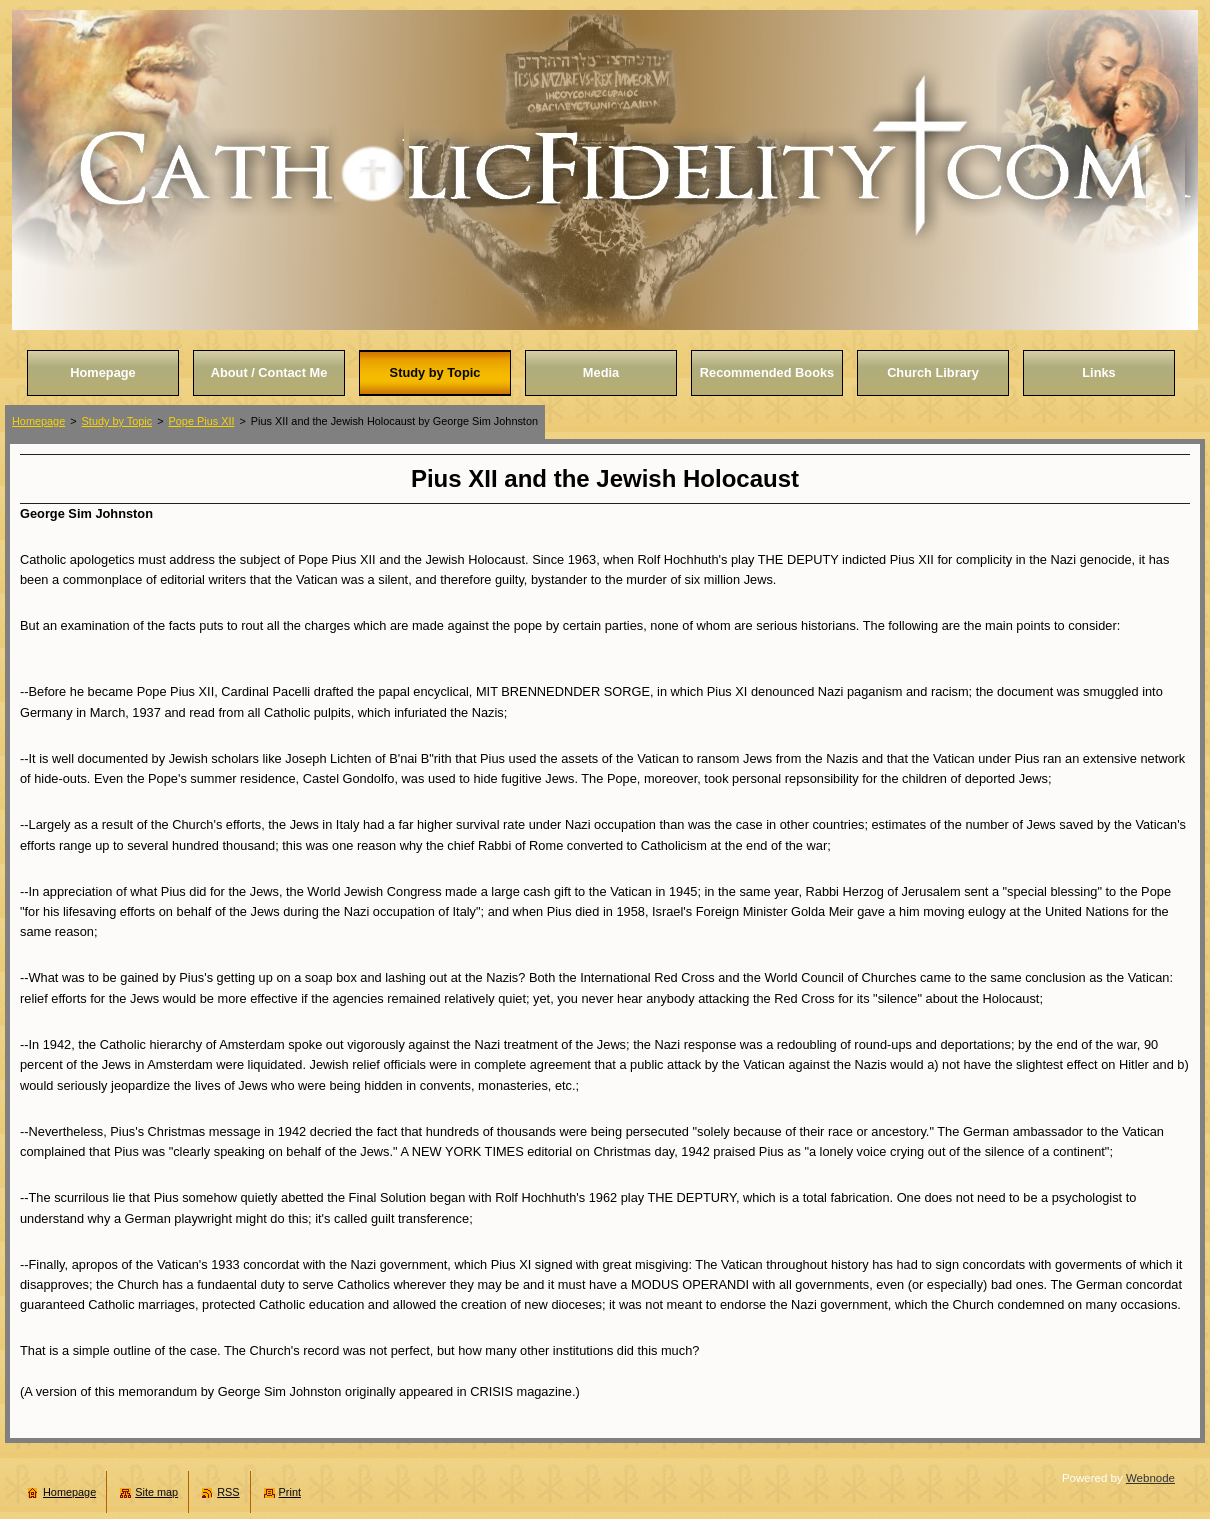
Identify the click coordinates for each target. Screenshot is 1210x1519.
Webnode (1150, 1478)
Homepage (38, 421)
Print (290, 1492)
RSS (228, 1492)
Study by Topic (117, 421)
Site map (156, 1492)
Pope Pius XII (202, 421)
